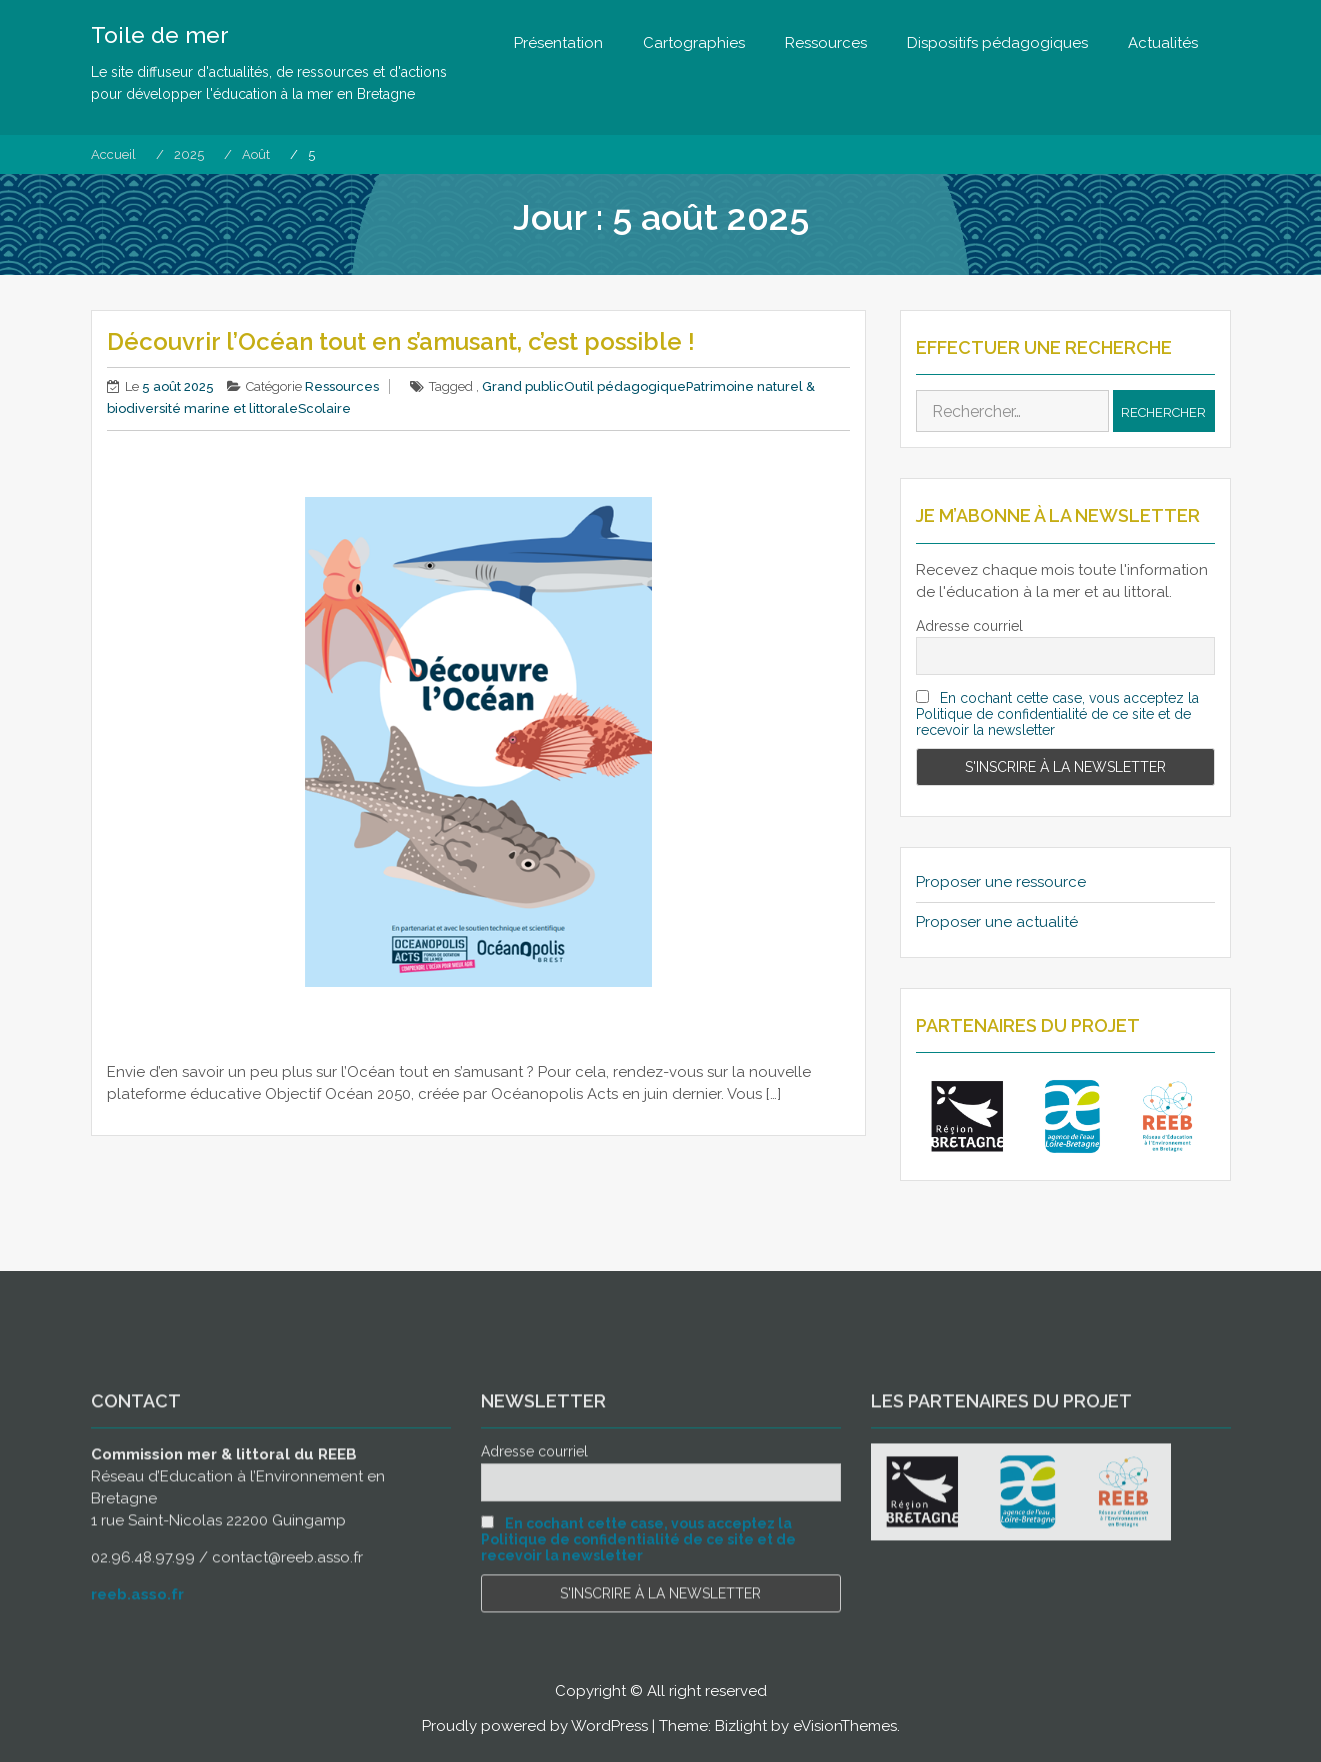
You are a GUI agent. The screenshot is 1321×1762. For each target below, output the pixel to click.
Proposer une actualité (997, 922)
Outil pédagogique (625, 386)
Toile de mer (160, 35)
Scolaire (324, 408)
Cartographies (694, 43)
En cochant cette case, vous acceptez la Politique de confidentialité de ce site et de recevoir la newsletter (1058, 714)
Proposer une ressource (1001, 882)
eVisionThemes (845, 1726)
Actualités (1163, 43)
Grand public (523, 386)
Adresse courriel (969, 626)
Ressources (826, 43)
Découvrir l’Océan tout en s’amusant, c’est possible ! (404, 341)
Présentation (558, 43)
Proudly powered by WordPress (535, 1726)
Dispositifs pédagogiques (997, 43)
